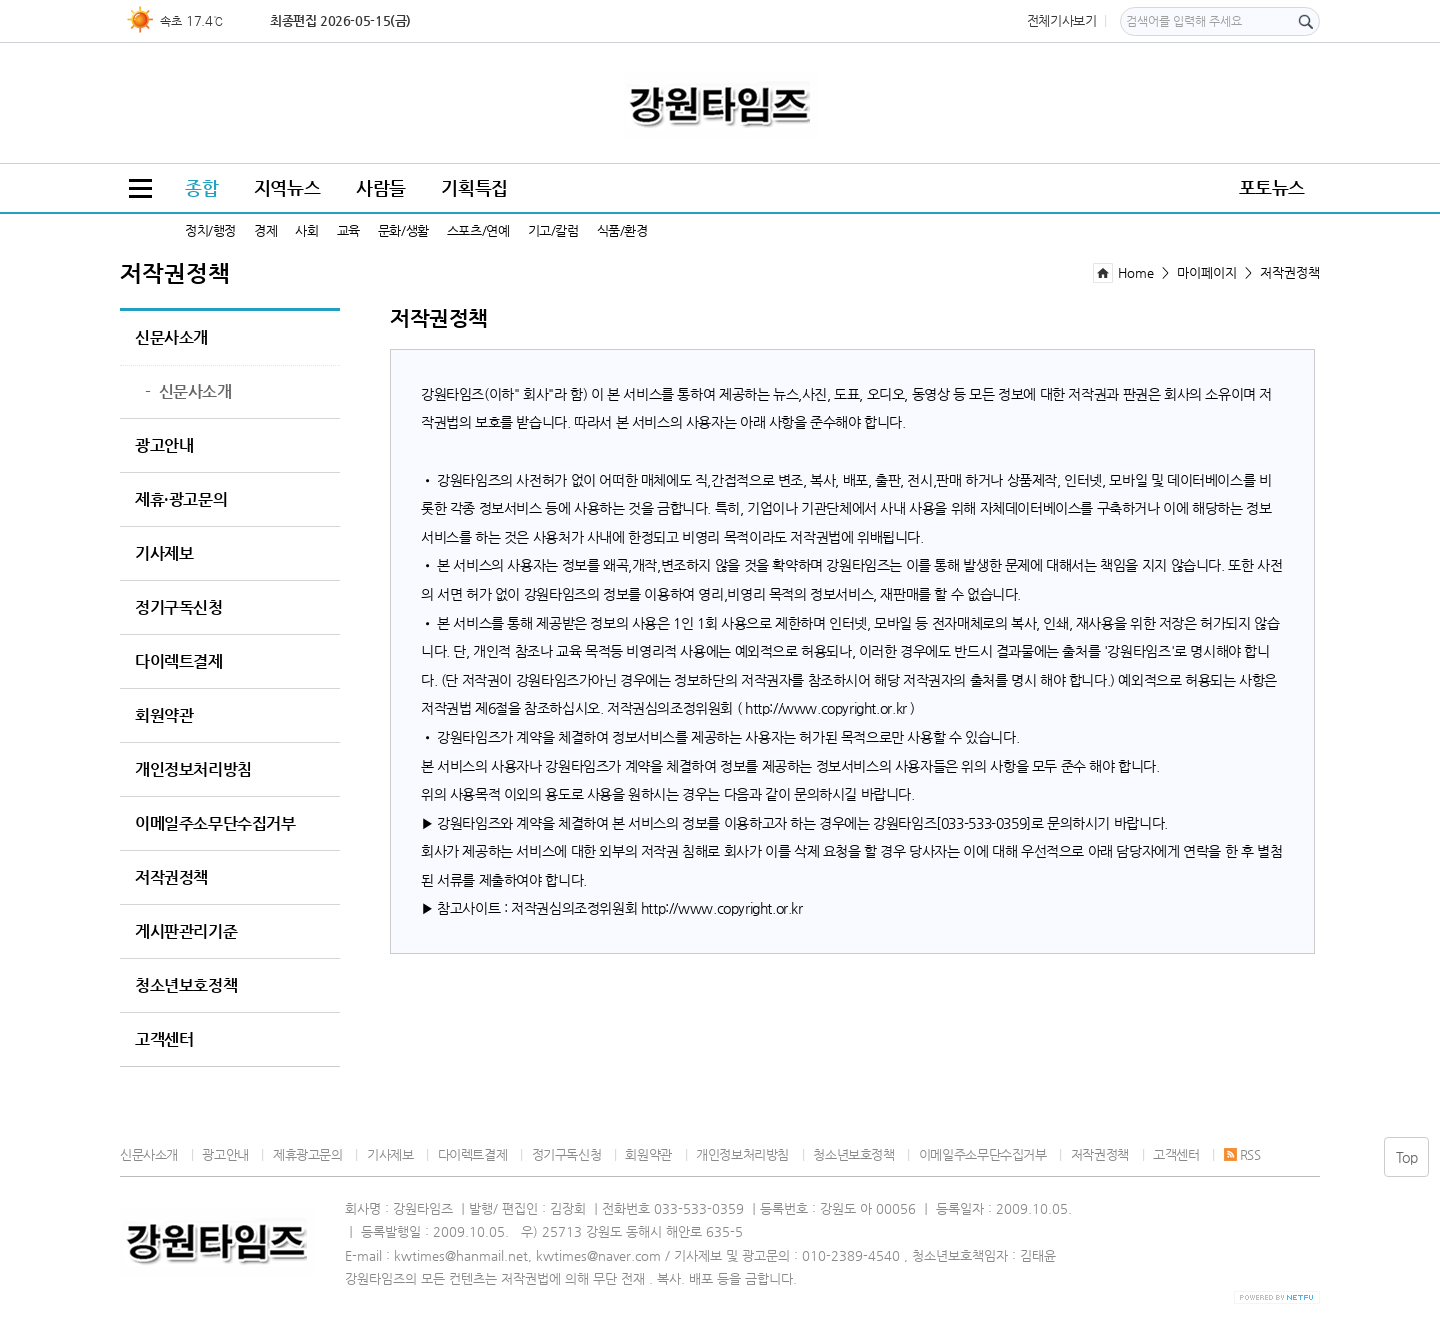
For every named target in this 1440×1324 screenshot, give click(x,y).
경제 (265, 230)
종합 (201, 187)
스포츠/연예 (478, 230)
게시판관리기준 (186, 932)
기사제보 (164, 554)
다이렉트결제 (179, 662)
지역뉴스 (287, 187)
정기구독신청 (179, 608)
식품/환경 (622, 230)
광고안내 (164, 446)
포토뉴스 (1272, 187)
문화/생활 (403, 230)
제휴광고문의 (308, 1154)
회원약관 (164, 716)
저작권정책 (171, 878)
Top (1407, 1157)
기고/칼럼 (553, 230)
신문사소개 (171, 338)
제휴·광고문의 (181, 500)
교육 (348, 230)
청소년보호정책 (186, 986)
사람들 (381, 187)
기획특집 (474, 187)
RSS (1242, 1154)
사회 (306, 230)
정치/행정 (210, 230)
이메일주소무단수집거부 (215, 824)
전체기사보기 (1062, 20)
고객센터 (164, 1040)
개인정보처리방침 (193, 770)
